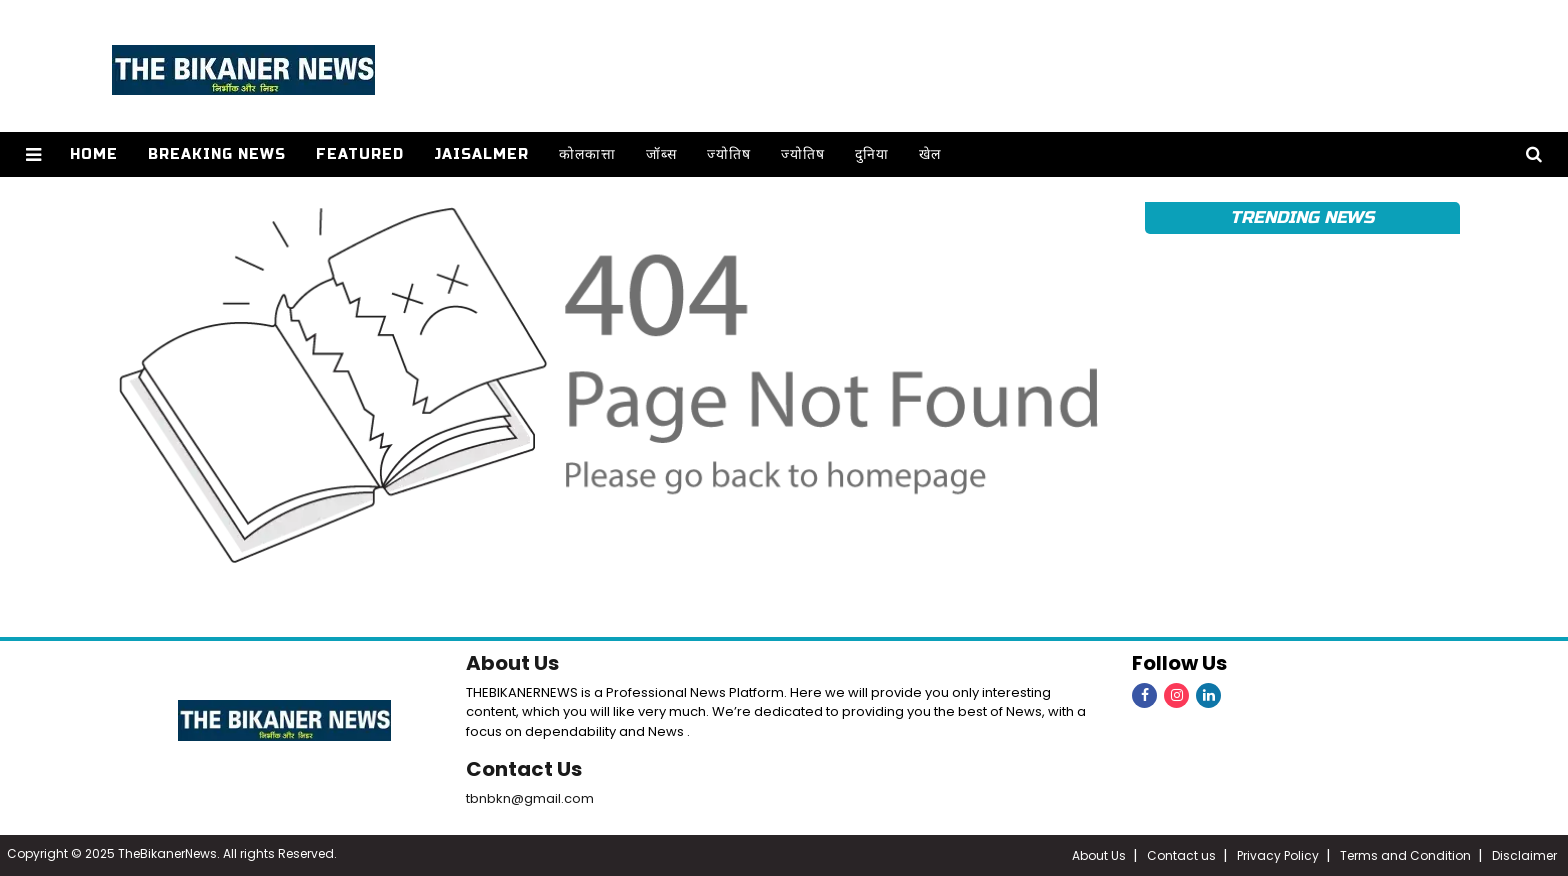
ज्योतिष (729, 154)
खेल (930, 154)
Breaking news (217, 154)
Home (94, 154)
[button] (33, 154)
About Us (512, 663)
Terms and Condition (1405, 855)
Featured (360, 154)
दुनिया (872, 154)
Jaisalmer (481, 154)
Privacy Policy (1278, 855)
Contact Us (524, 769)
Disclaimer (1524, 855)
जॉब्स (661, 154)
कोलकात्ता (587, 154)
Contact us (1181, 855)
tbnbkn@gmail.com (530, 798)
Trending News (1302, 217)
